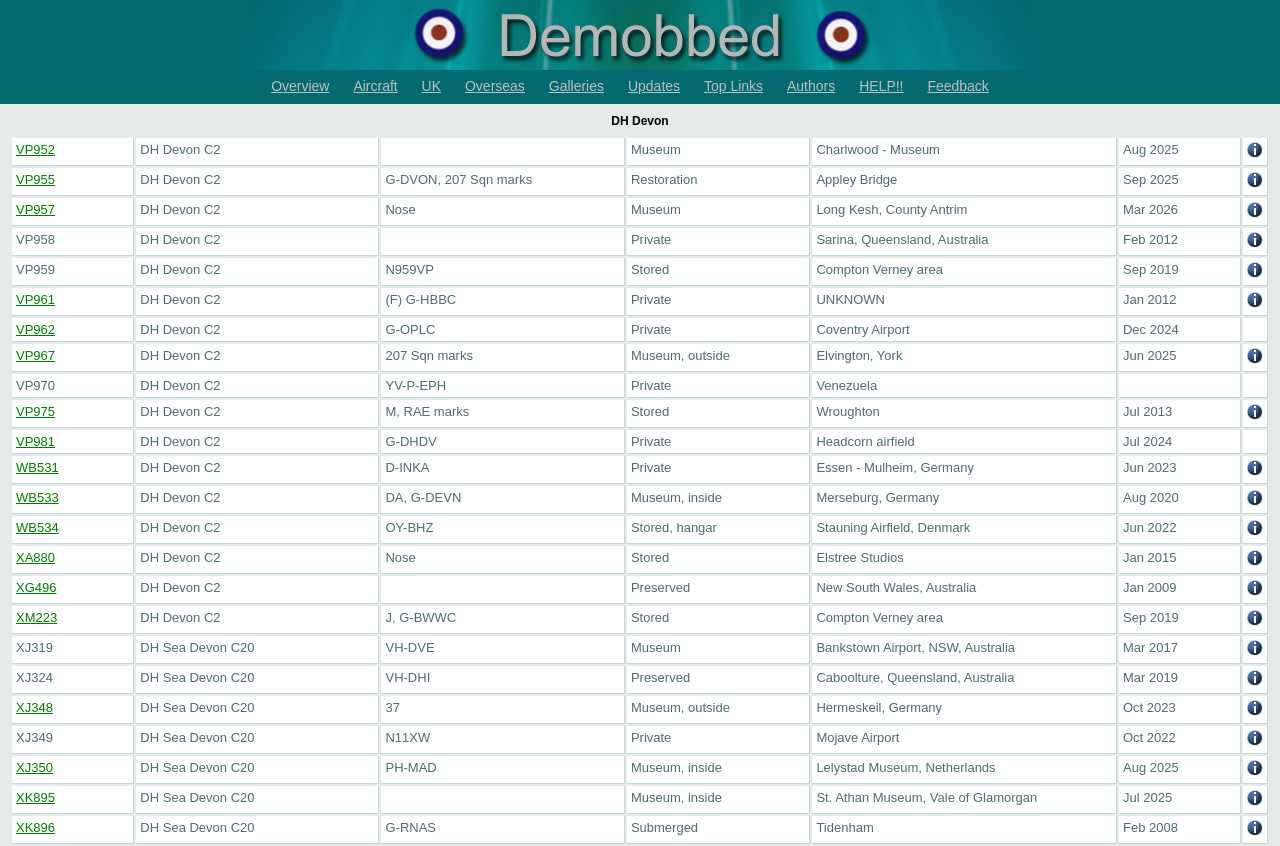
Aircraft (375, 86)
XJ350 (34, 767)
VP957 (35, 209)
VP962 (35, 329)
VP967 (35, 355)
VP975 (35, 411)
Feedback (957, 86)
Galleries (576, 86)
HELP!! (881, 86)
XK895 (35, 797)
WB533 (37, 497)
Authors (811, 86)
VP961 (35, 299)
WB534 (37, 527)
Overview (300, 86)
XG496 (36, 587)
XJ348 (34, 707)
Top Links (733, 86)
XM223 (36, 617)
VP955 (35, 179)
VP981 (35, 441)
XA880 (35, 557)
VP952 (35, 149)
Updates (654, 86)
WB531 (37, 467)
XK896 (35, 827)
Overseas (495, 86)
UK (431, 86)
